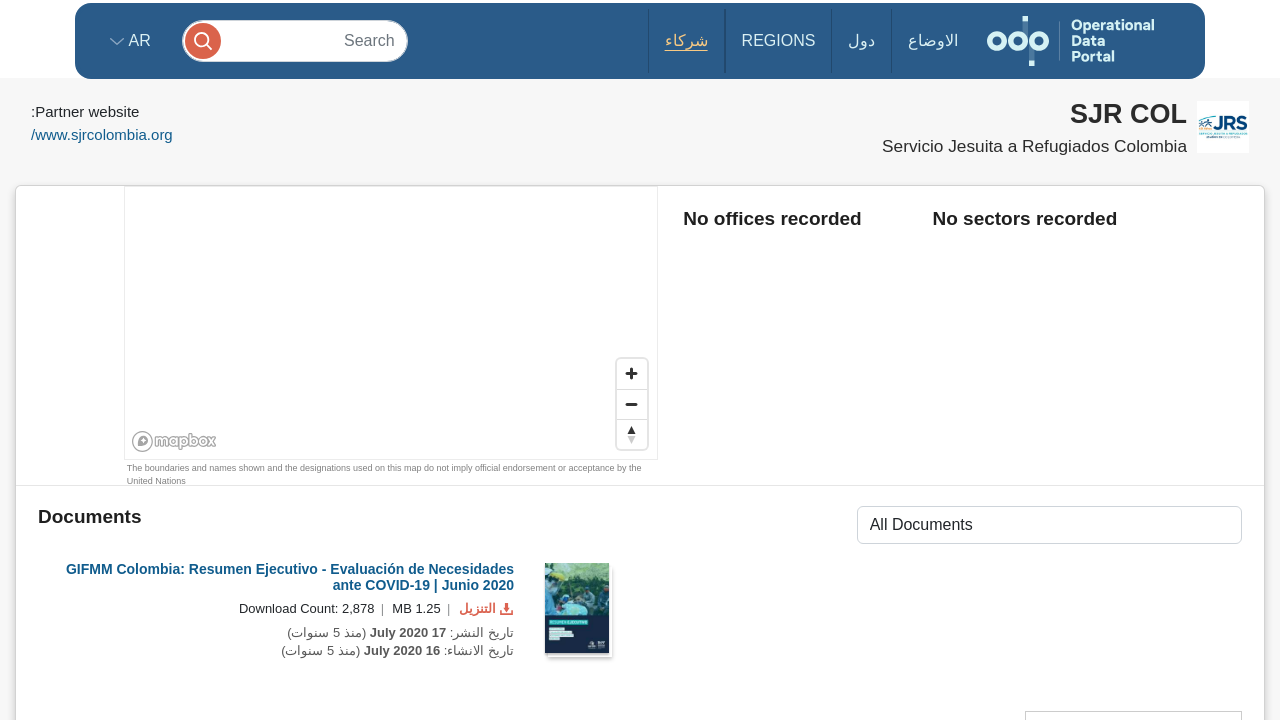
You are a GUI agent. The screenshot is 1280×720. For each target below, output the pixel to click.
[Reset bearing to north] (632, 434)
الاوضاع (933, 40)
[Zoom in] (632, 374)
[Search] (295, 40)
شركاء (686, 40)
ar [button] (137, 40)
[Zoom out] (632, 404)
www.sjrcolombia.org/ (102, 134)
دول (861, 40)
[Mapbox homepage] (174, 441)
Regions (779, 40)
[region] (392, 324)
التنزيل (484, 608)
